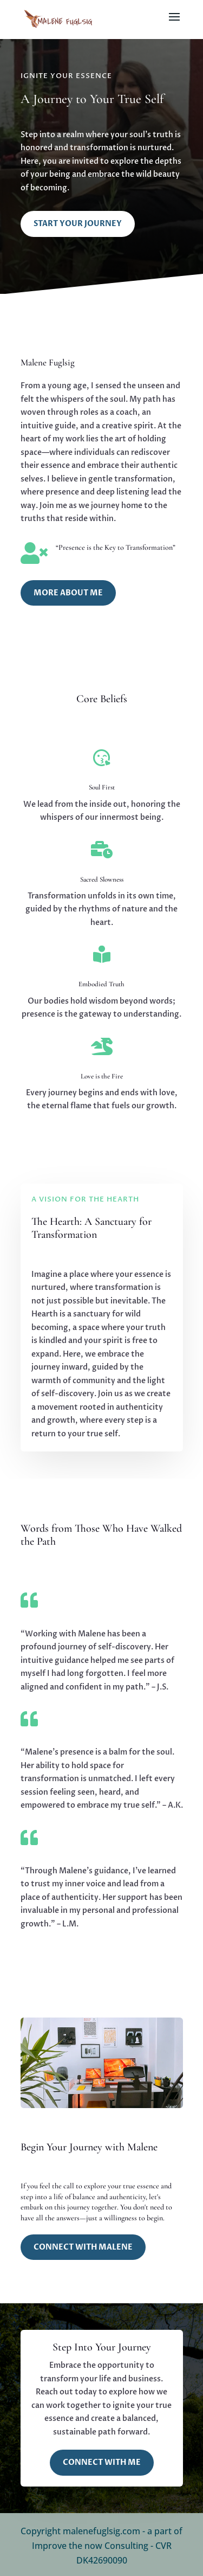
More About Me (68, 593)
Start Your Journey (78, 224)
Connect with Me (102, 2462)
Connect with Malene (83, 2247)
